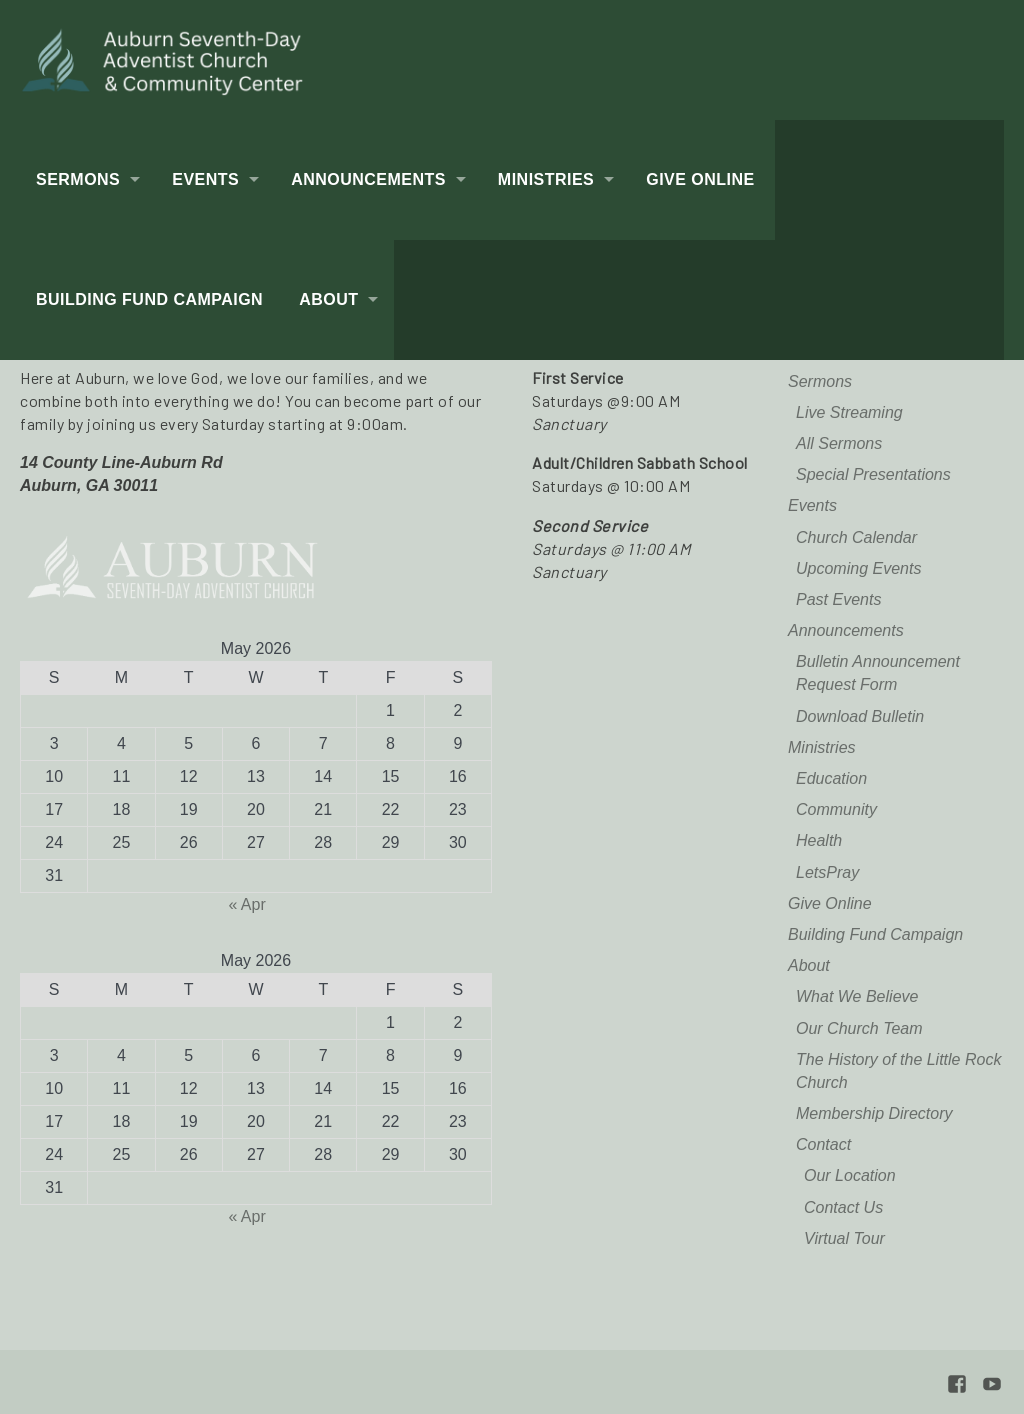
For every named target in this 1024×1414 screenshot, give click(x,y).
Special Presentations (873, 474)
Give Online (700, 179)
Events (205, 179)
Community (836, 809)
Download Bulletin (860, 716)
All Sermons (839, 443)
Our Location (850, 1175)
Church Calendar (856, 537)
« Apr (246, 904)
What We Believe (857, 996)
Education (831, 778)
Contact (823, 1144)
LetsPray (827, 872)
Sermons (78, 179)
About (328, 299)
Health (819, 840)
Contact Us (843, 1207)
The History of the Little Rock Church (898, 1071)
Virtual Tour (844, 1238)
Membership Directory (874, 1113)
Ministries (546, 179)
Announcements (368, 179)
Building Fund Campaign (149, 299)
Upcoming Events (858, 568)
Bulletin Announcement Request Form (878, 673)
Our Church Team (859, 1028)
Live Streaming (849, 412)
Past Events (838, 599)
